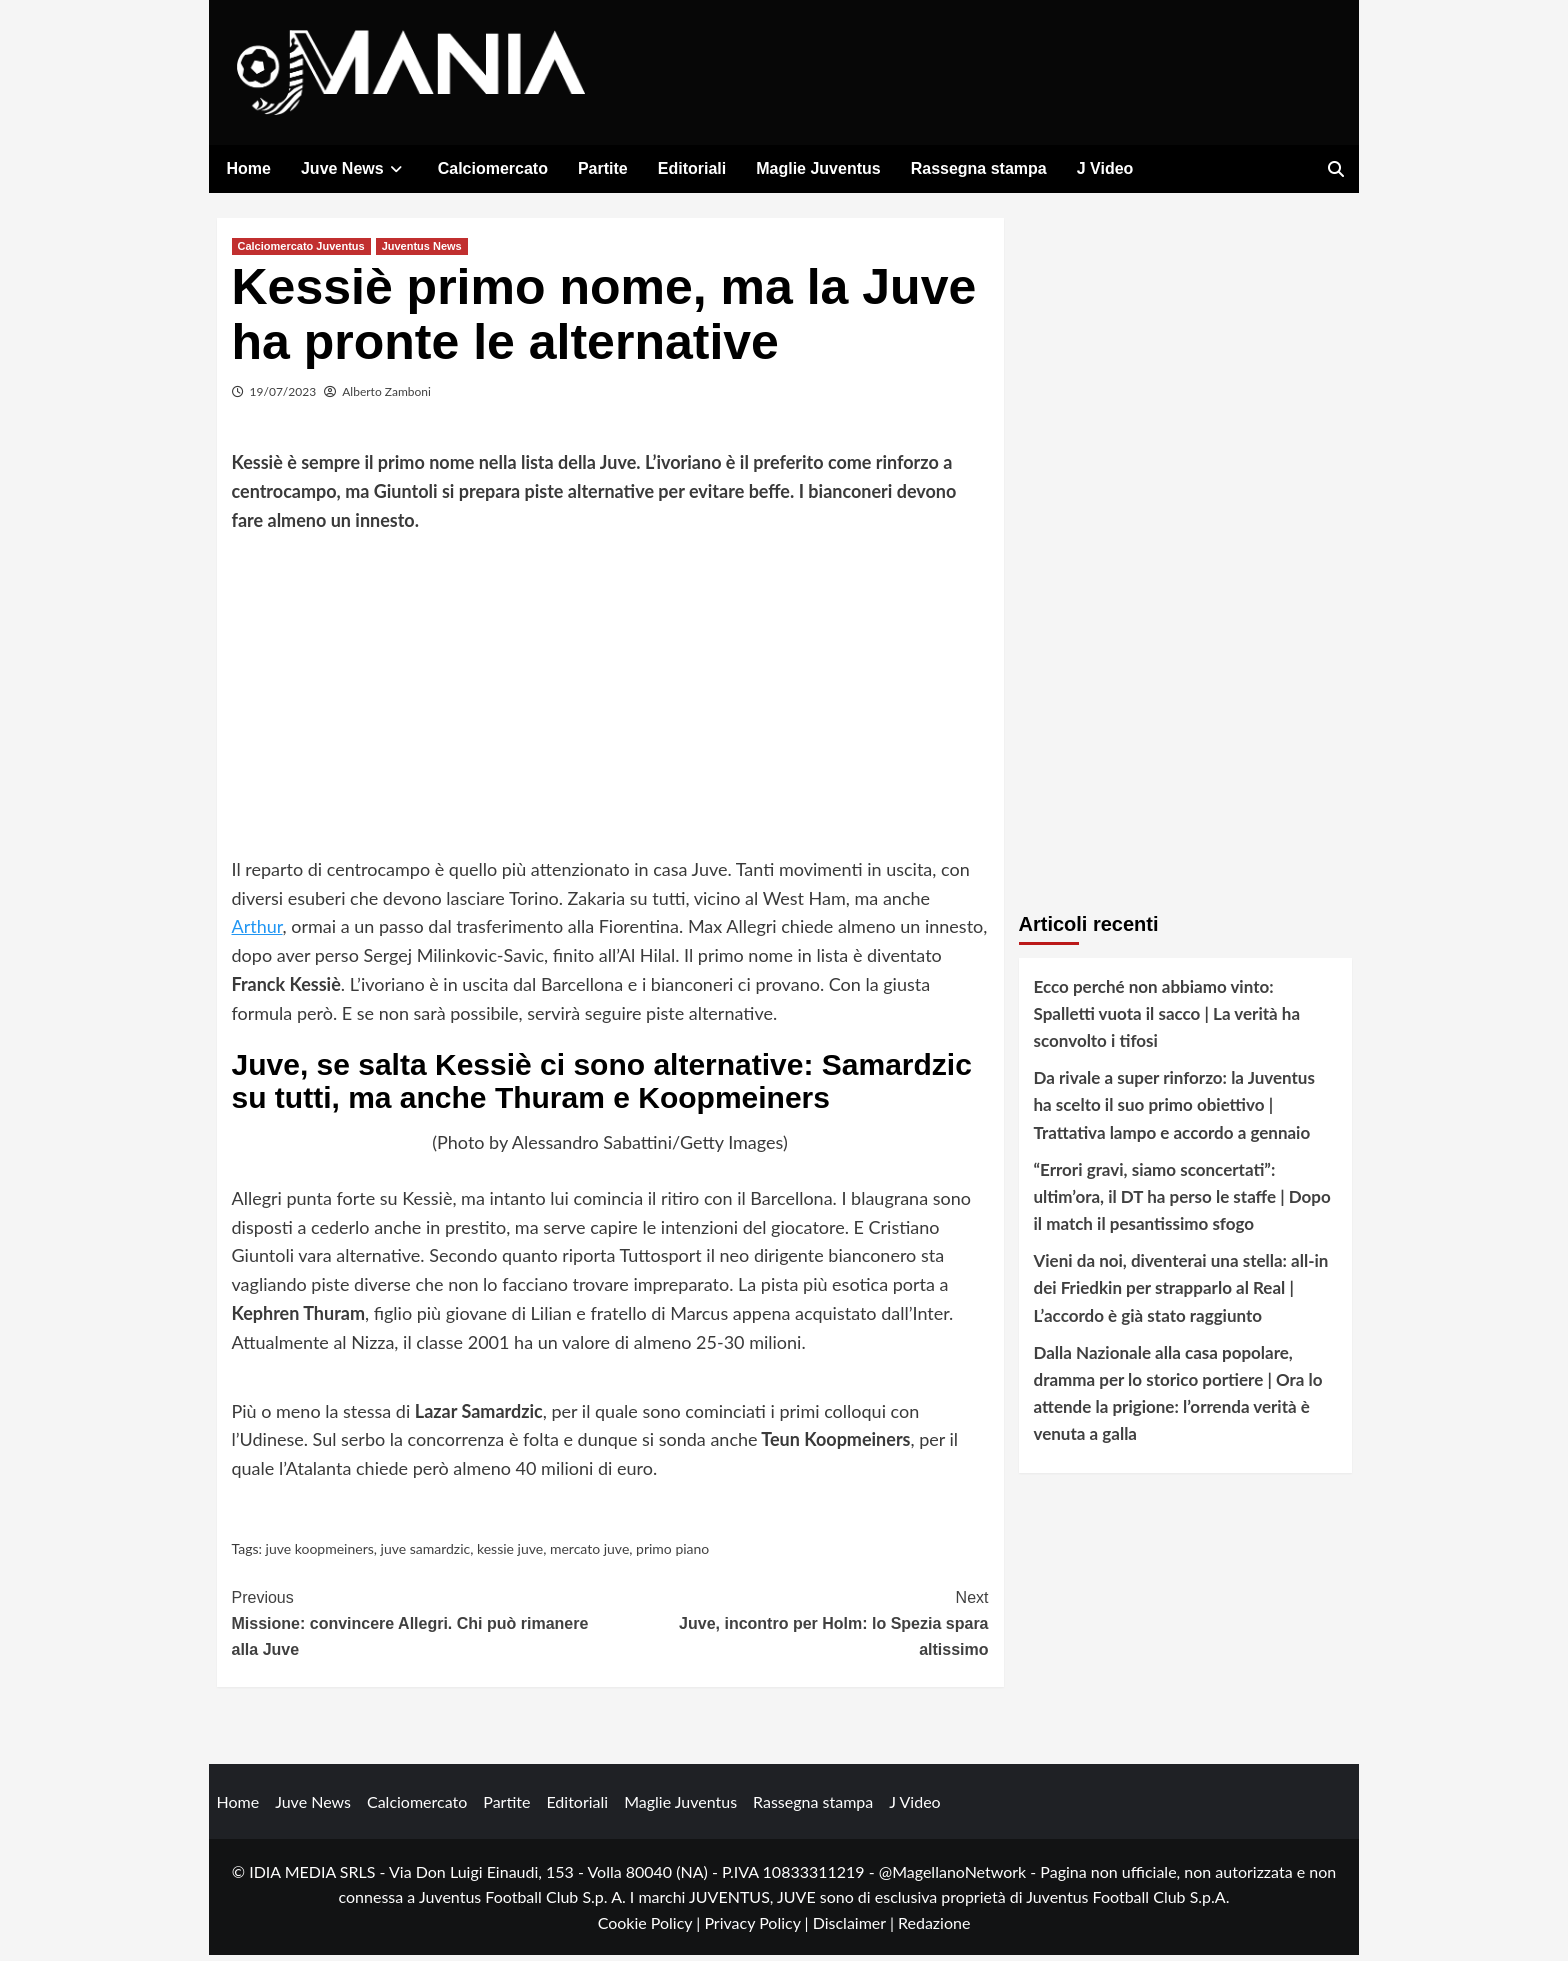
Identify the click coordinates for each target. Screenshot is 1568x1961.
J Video (1105, 168)
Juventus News (422, 251)
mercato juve (589, 1554)
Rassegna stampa (979, 168)
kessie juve (510, 1554)
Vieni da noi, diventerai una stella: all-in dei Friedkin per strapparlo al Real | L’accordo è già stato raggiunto (1181, 1293)
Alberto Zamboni (386, 396)
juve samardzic (426, 1554)
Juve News (354, 168)
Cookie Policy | (651, 1927)
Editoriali (692, 168)
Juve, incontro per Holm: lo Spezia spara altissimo (799, 1627)
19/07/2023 (283, 396)
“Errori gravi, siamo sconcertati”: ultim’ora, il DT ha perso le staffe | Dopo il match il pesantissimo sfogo (1182, 1201)
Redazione (934, 1927)
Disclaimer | (855, 1927)
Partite (603, 168)
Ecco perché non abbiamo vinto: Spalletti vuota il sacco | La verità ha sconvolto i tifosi (1167, 1018)
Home (249, 168)
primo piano (672, 1554)
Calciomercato (493, 168)
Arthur (257, 932)
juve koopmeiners (320, 1554)
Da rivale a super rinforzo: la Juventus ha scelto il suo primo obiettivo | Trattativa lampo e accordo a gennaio (1174, 1110)
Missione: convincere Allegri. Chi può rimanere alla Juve (421, 1627)
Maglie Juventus (818, 168)
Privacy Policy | (758, 1927)
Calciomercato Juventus (301, 251)
